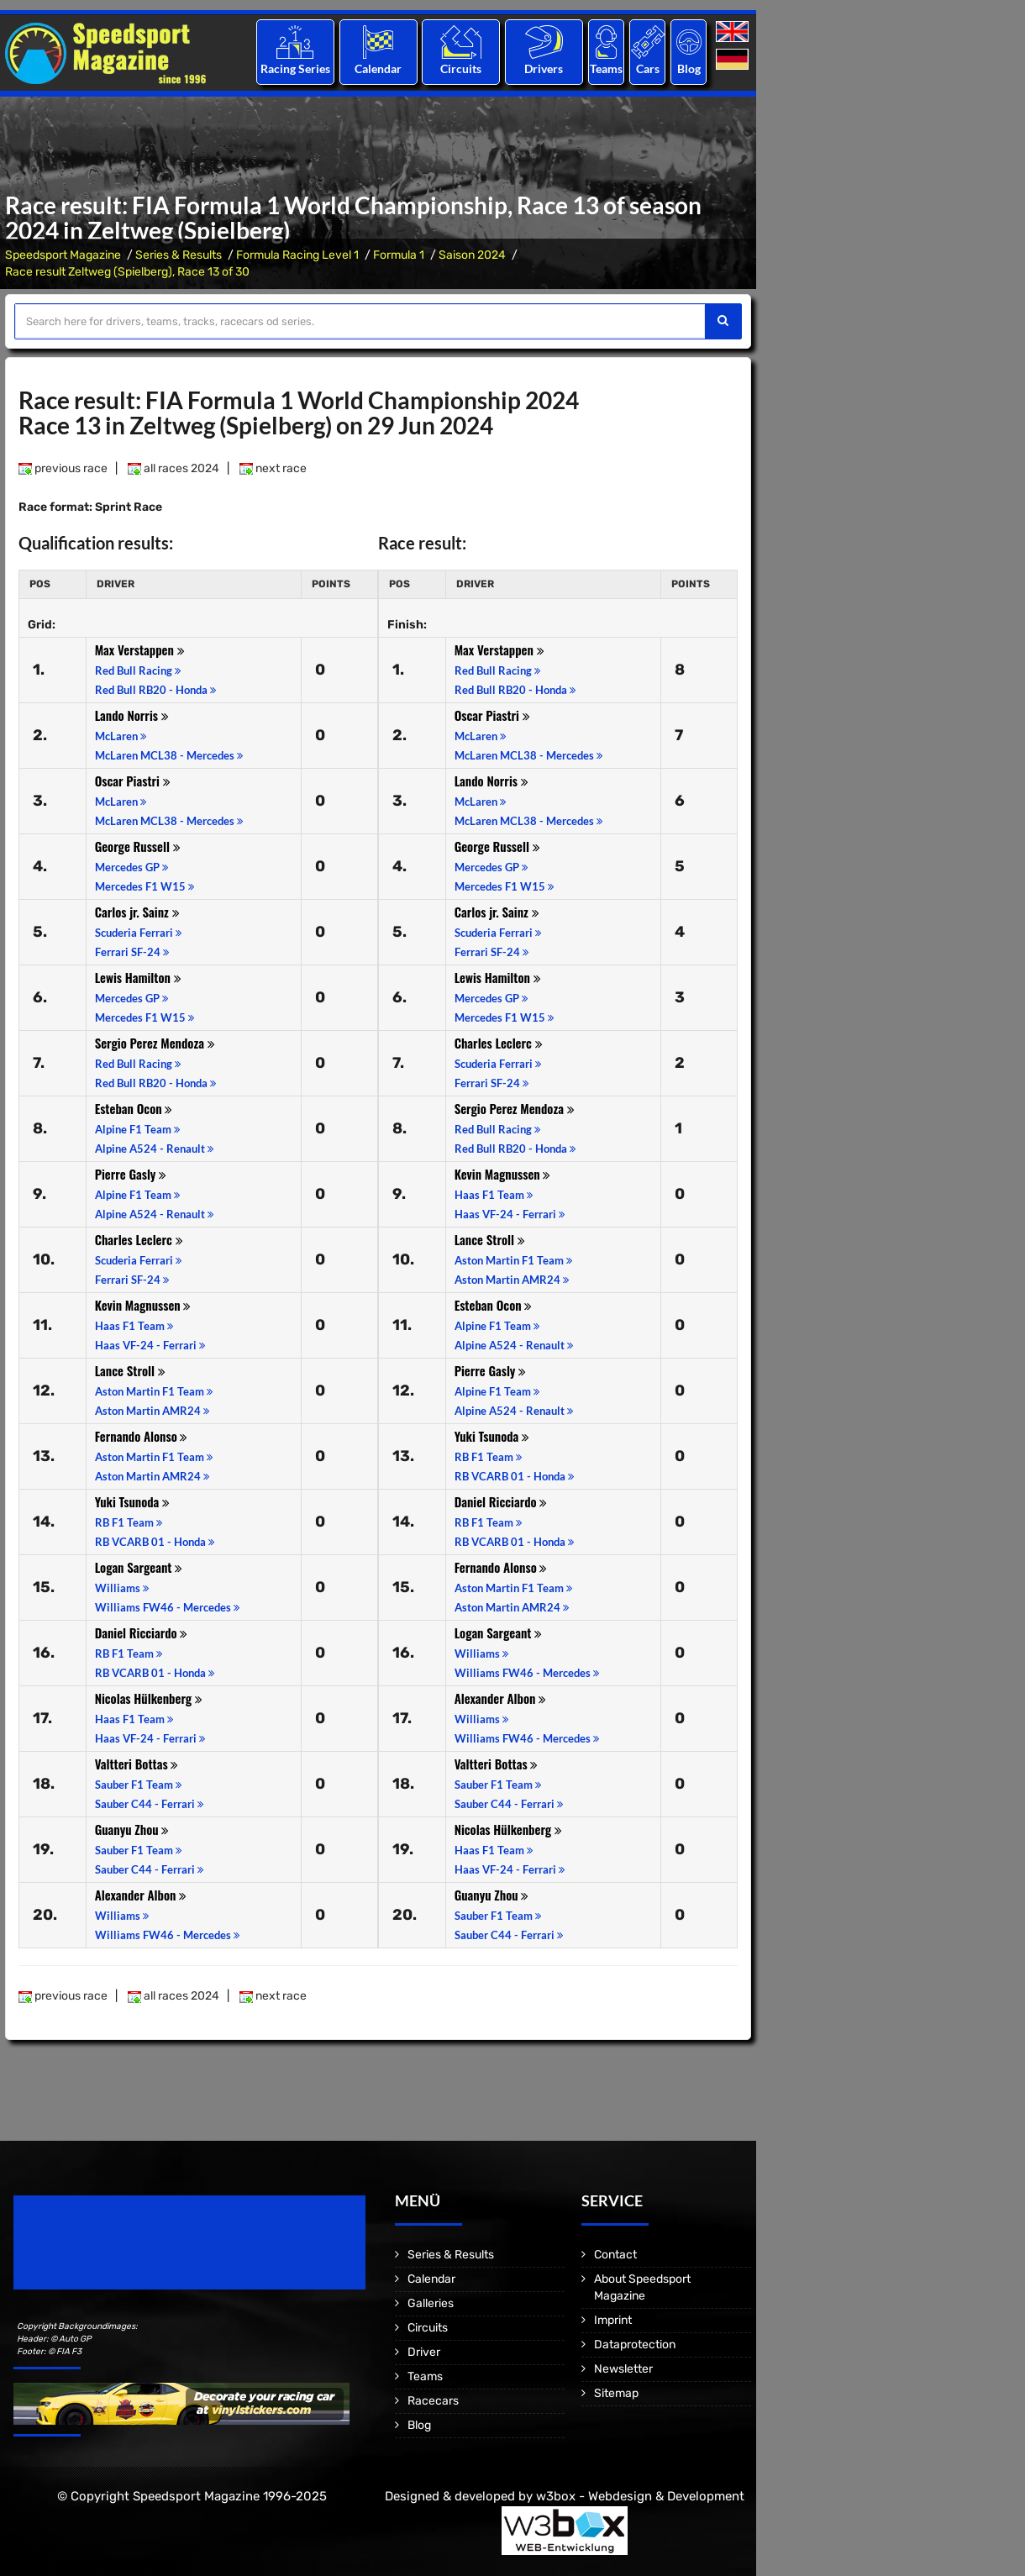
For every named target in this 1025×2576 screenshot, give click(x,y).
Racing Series (295, 68)
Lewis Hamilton (138, 977)
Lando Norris (132, 715)
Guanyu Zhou (132, 1829)
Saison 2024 (472, 255)
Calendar (378, 68)
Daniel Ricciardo (141, 1632)
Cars (648, 68)
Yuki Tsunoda (132, 1501)
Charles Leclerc (139, 1239)
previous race (63, 468)
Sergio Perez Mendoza (155, 1042)
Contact (615, 2254)
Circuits (460, 68)
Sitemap (616, 2393)
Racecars (433, 2401)
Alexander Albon (141, 1894)
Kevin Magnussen (143, 1305)
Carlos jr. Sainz (137, 911)
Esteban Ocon (134, 1108)
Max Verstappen (140, 649)
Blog (689, 68)
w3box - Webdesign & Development (640, 2496)
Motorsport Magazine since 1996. (109, 2254)
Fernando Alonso (141, 1436)
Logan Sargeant (139, 1567)
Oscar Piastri (133, 780)
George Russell (138, 846)
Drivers (543, 68)
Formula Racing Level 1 (297, 255)
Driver (423, 2352)
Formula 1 (398, 255)
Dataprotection (634, 2344)
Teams (606, 68)
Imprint (613, 2320)
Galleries (430, 2303)
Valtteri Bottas (137, 1763)
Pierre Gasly (131, 1173)
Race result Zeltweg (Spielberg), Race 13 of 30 (127, 272)
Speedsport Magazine (63, 255)
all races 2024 (173, 468)
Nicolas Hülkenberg (148, 1698)
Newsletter (623, 2369)
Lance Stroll (130, 1370)
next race (273, 468)
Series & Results (178, 255)
